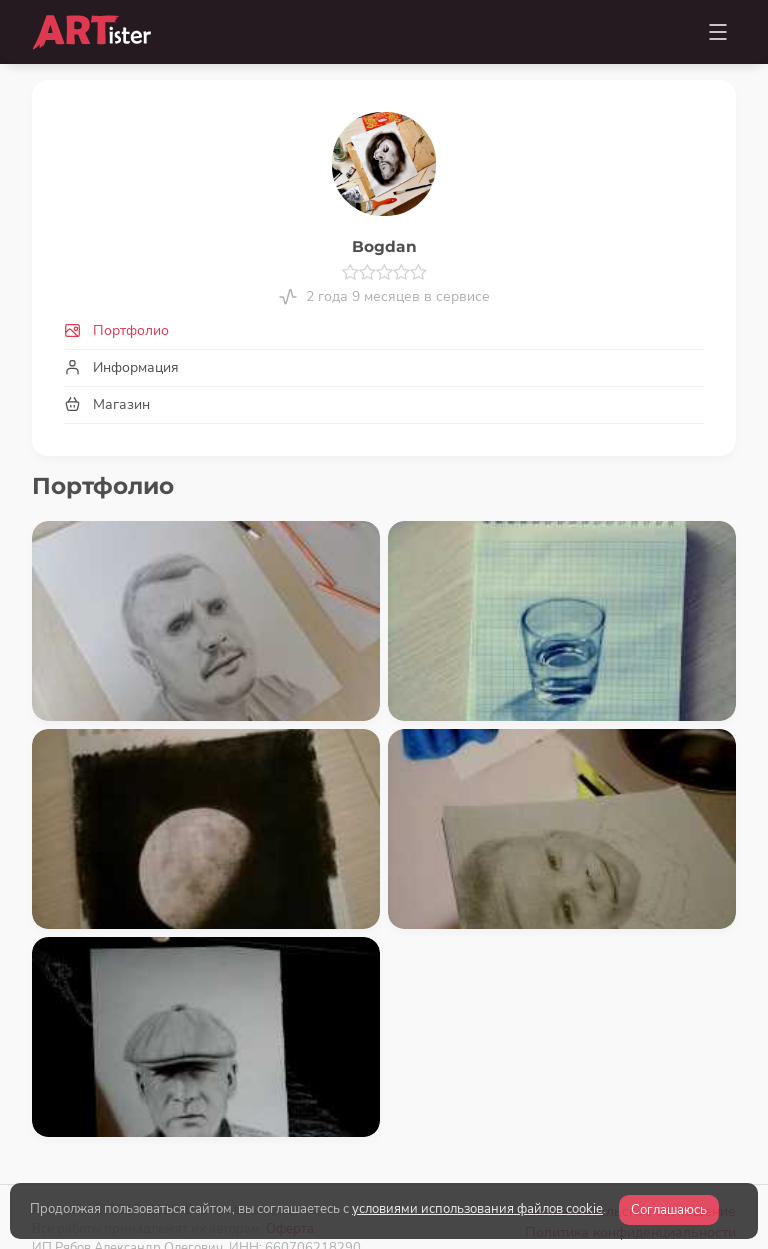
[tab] (384, 330)
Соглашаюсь (669, 1210)
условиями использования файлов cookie (477, 1209)
